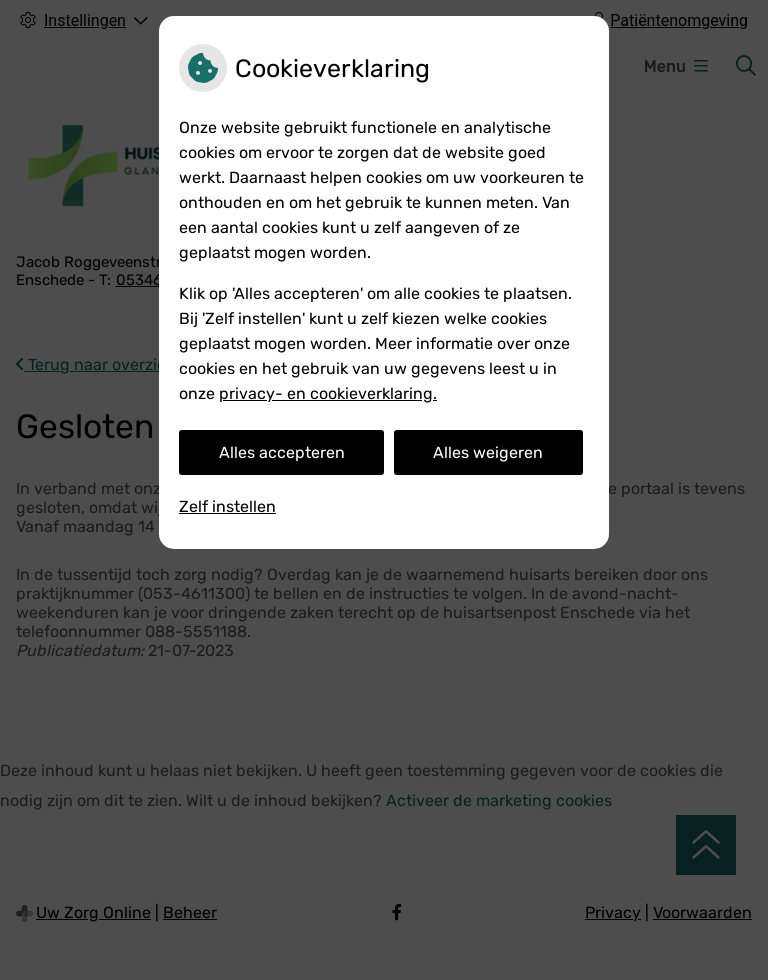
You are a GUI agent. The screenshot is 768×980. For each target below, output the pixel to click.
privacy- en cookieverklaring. (328, 393)
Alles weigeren (488, 452)
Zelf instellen (227, 506)
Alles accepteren (282, 452)
